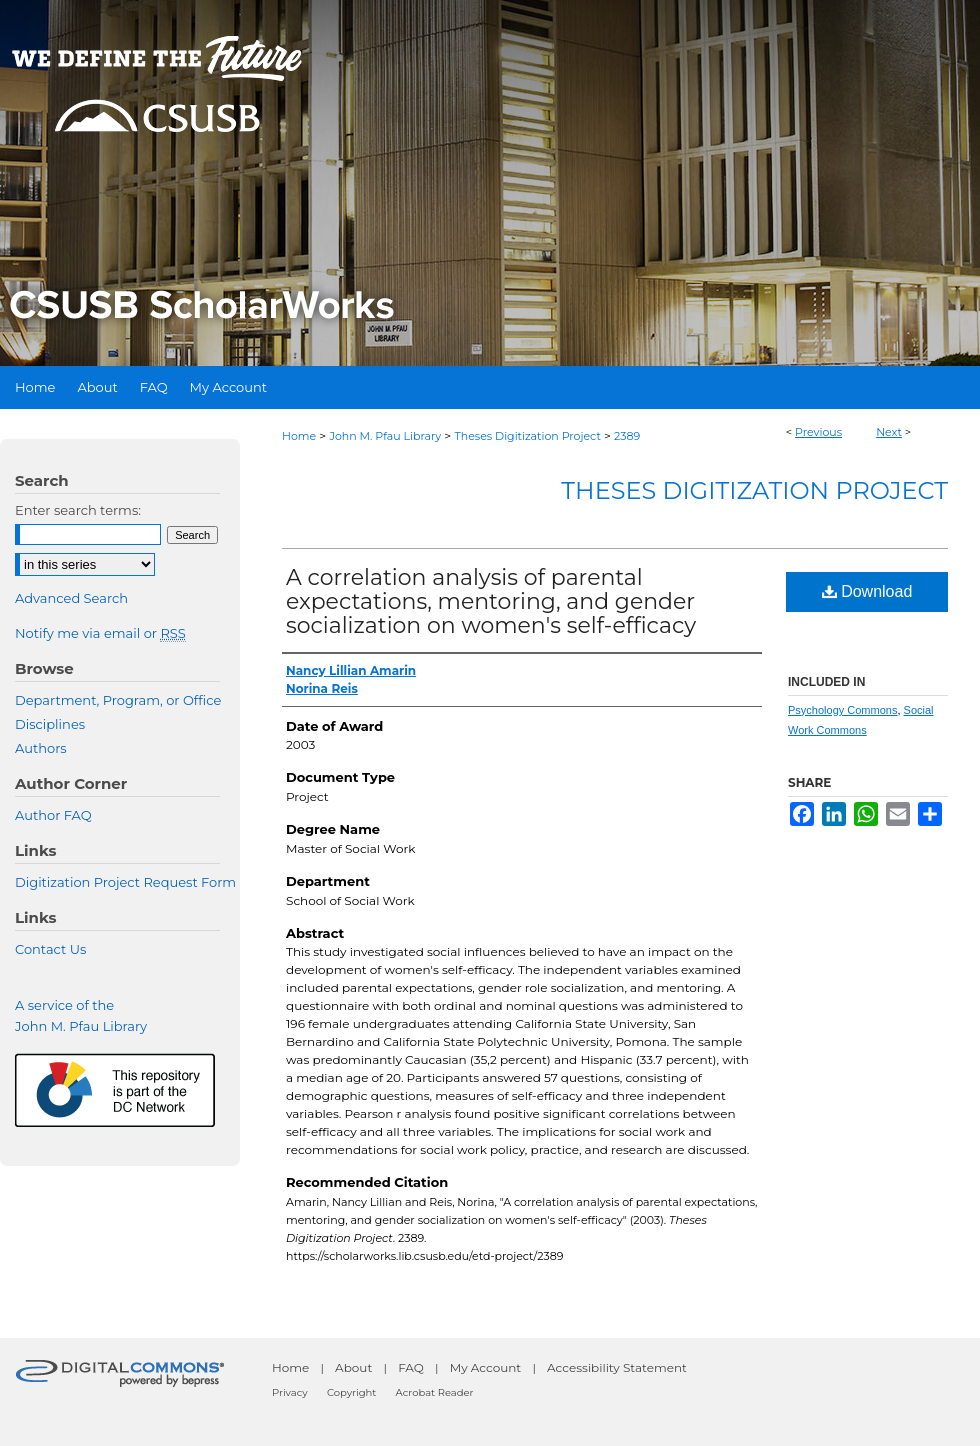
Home (299, 436)
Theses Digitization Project (527, 436)
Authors (41, 748)
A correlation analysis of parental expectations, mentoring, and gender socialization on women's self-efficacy (491, 601)
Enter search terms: (78, 510)
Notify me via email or (100, 633)
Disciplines (50, 724)
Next (889, 432)
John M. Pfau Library (385, 436)
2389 (627, 436)
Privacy (290, 1392)
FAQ (411, 1367)
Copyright (351, 1392)
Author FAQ (53, 815)
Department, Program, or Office (118, 700)
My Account (486, 1367)
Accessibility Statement (617, 1367)
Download (867, 591)
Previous (818, 432)
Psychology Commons (842, 710)
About (353, 1367)
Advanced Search (71, 598)
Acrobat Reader (435, 1392)
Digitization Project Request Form (125, 882)
